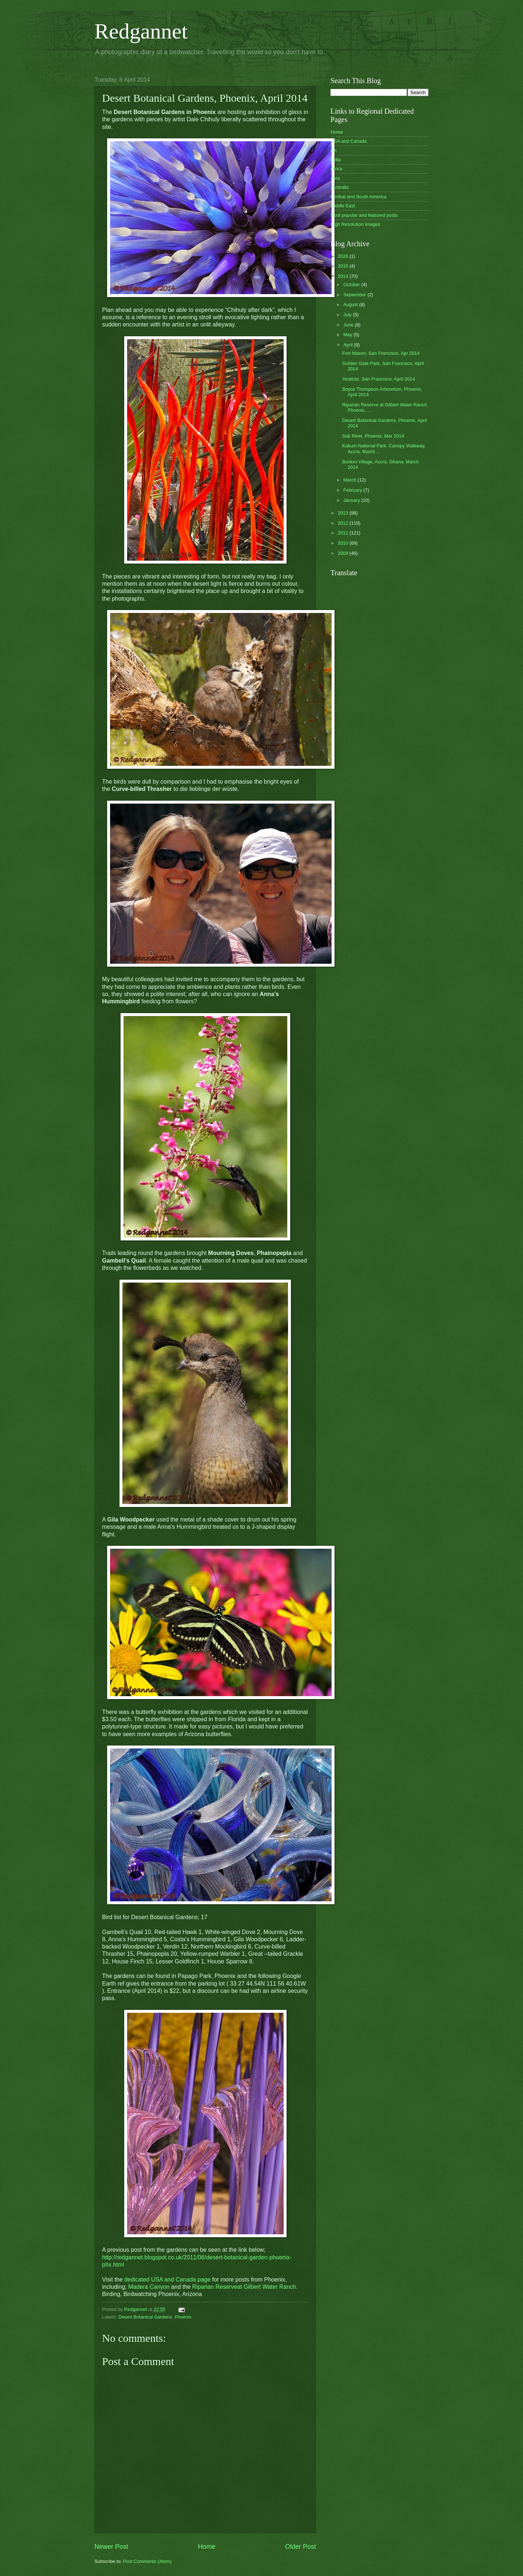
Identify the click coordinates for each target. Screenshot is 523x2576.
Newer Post (111, 2546)
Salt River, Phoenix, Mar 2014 (373, 436)
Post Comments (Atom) (147, 2561)
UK (334, 150)
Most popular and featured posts (364, 215)
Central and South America (358, 196)
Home (206, 2546)
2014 (343, 276)
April (348, 345)
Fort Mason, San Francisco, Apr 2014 (380, 353)
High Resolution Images (355, 224)
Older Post (300, 2546)
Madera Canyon (149, 2287)
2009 (343, 553)
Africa (336, 168)
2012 (343, 523)
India (336, 159)
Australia (340, 187)
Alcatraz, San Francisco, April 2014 (378, 379)
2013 (343, 513)
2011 (343, 533)
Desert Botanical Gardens (145, 2317)
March (350, 480)
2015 (343, 266)
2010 (343, 543)
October (352, 284)
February (353, 490)
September (355, 294)
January (352, 500)
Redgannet (141, 31)
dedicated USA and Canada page (167, 2279)
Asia (335, 178)
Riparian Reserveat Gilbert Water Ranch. (244, 2287)
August (351, 304)
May (348, 334)
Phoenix (183, 2317)
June (349, 325)
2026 (343, 256)
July (348, 314)
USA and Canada (349, 141)
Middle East (343, 205)
